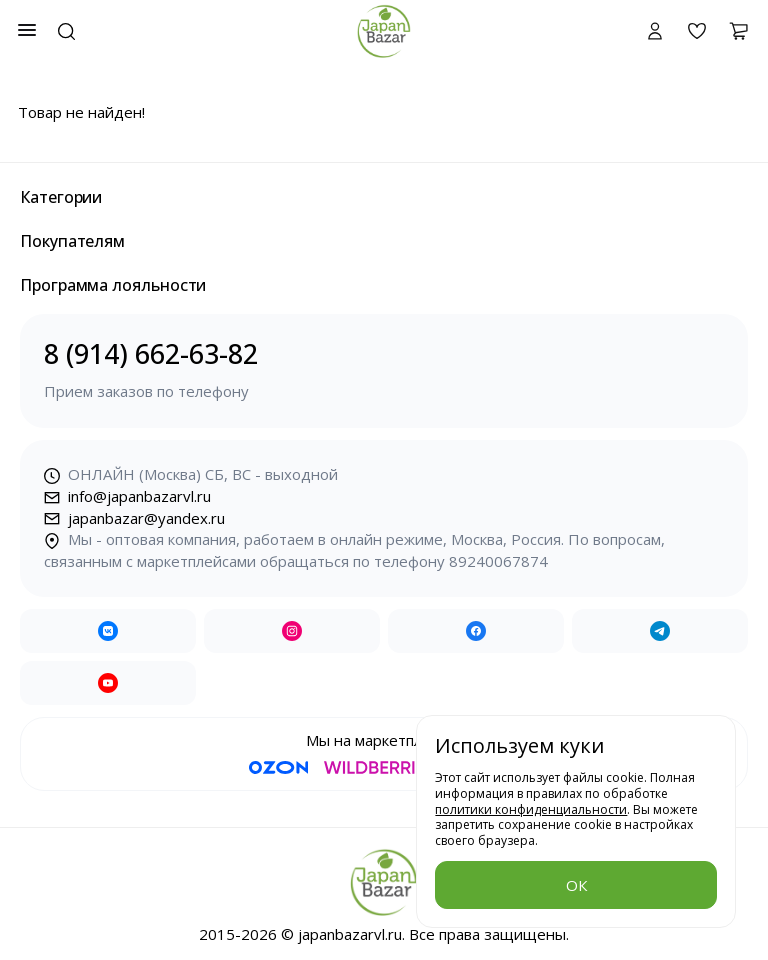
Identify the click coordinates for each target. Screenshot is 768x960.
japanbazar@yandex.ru (134, 518)
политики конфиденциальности (531, 809)
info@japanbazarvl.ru (127, 496)
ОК (576, 885)
